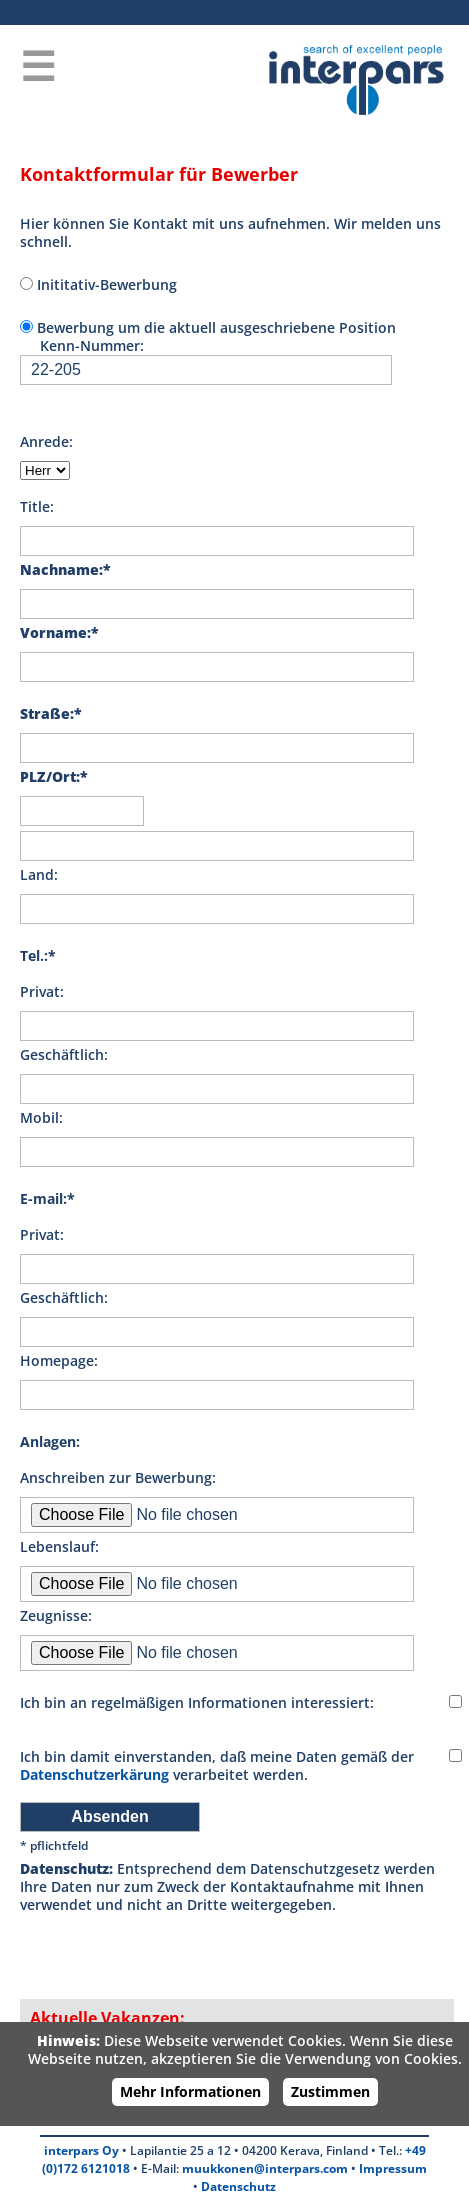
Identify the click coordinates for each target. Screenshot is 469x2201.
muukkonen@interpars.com (265, 2168)
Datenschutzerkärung (94, 1774)
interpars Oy (81, 2150)
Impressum (393, 2168)
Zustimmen (330, 2091)
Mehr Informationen (190, 2091)
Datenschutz (238, 2186)
